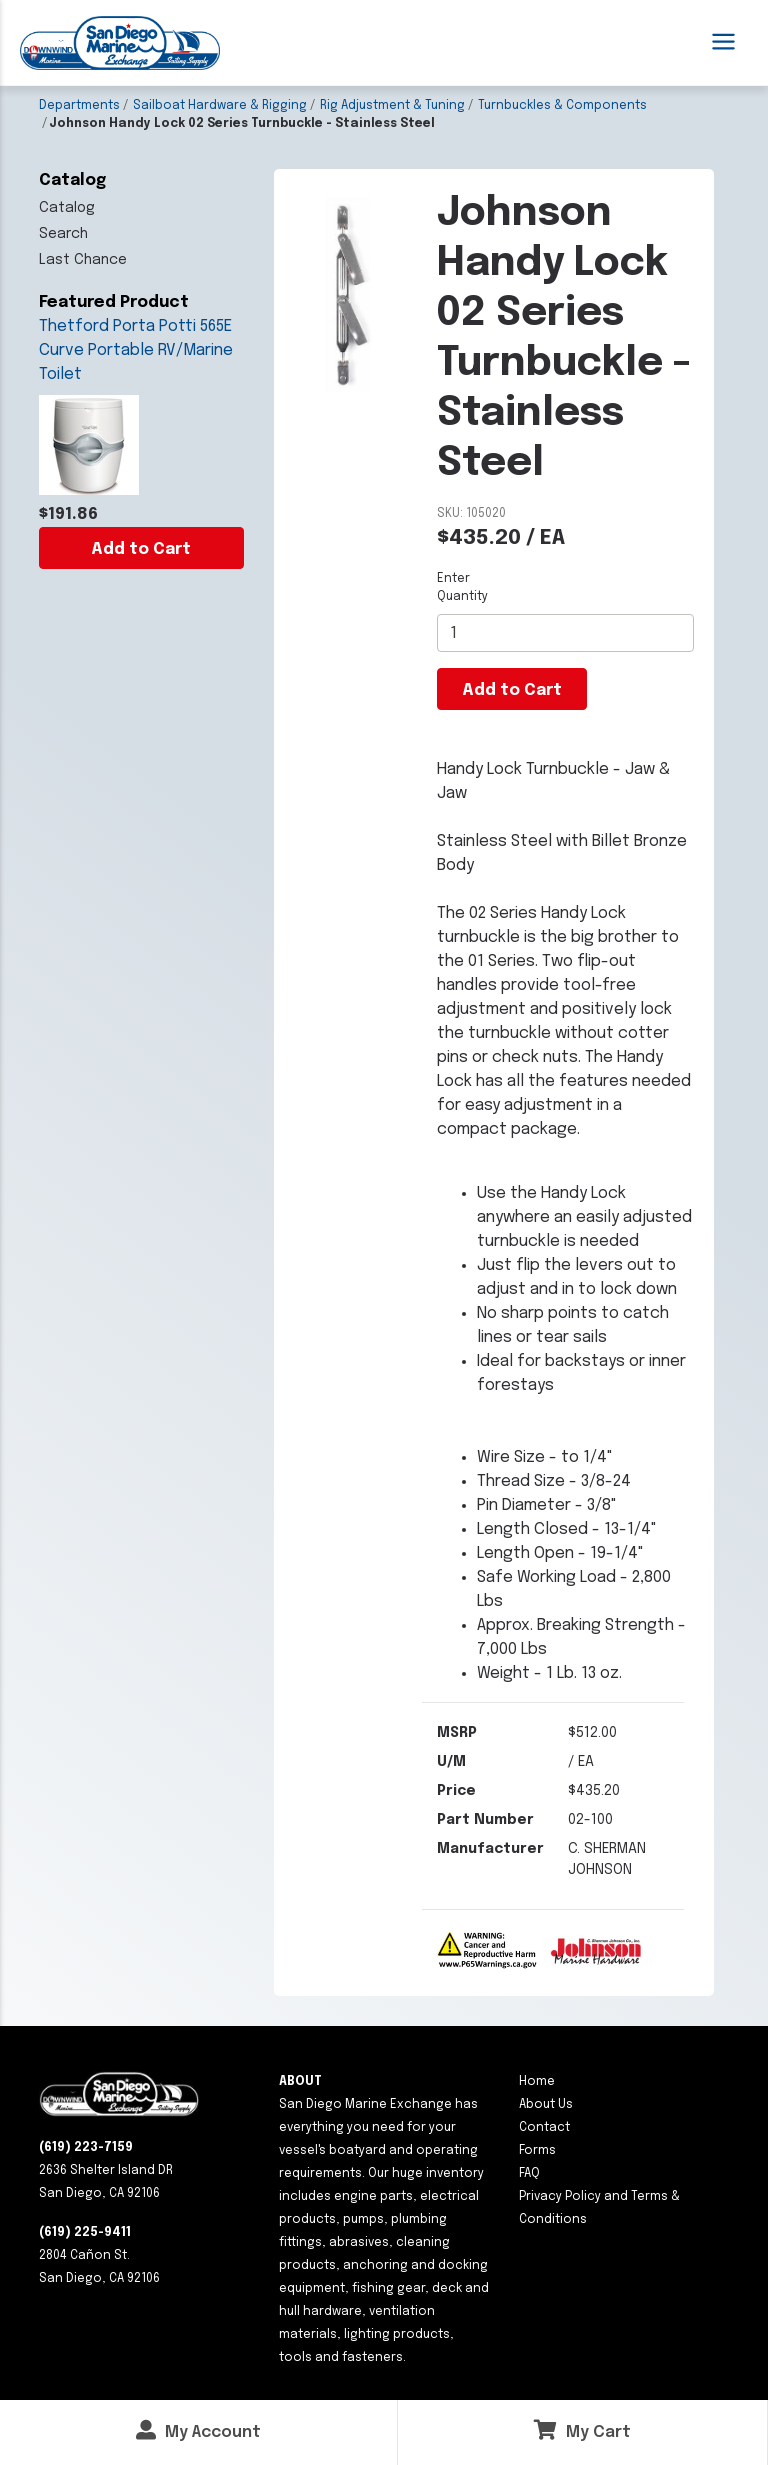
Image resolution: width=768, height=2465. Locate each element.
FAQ (529, 2174)
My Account (198, 2430)
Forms (537, 2151)
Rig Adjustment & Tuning (392, 106)
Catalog (67, 208)
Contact (544, 2128)
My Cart (582, 2430)
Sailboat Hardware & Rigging (220, 106)
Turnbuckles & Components (562, 106)
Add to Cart (141, 549)
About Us (546, 2105)
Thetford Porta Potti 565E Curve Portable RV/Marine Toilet (136, 350)
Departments (79, 106)
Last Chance (83, 260)
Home (537, 2082)
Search (63, 234)
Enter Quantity (462, 588)
